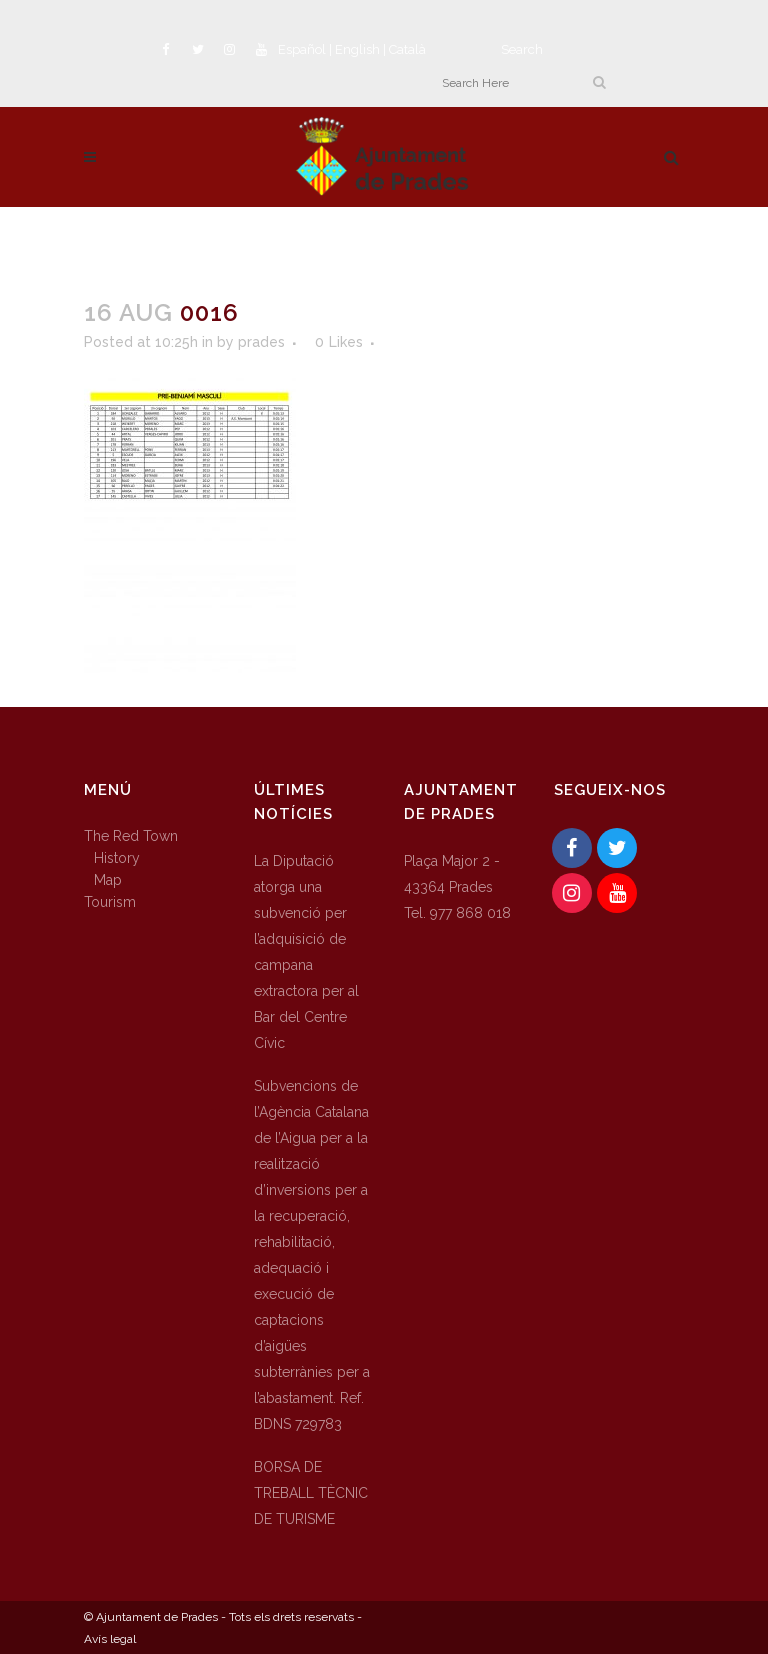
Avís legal (110, 1639)
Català (407, 49)
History (117, 858)
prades (261, 342)
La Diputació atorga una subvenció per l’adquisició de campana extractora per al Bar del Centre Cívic (306, 952)
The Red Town (131, 836)
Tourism (110, 902)
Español (302, 49)
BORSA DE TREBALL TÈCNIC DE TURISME (311, 1493)
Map (108, 880)
